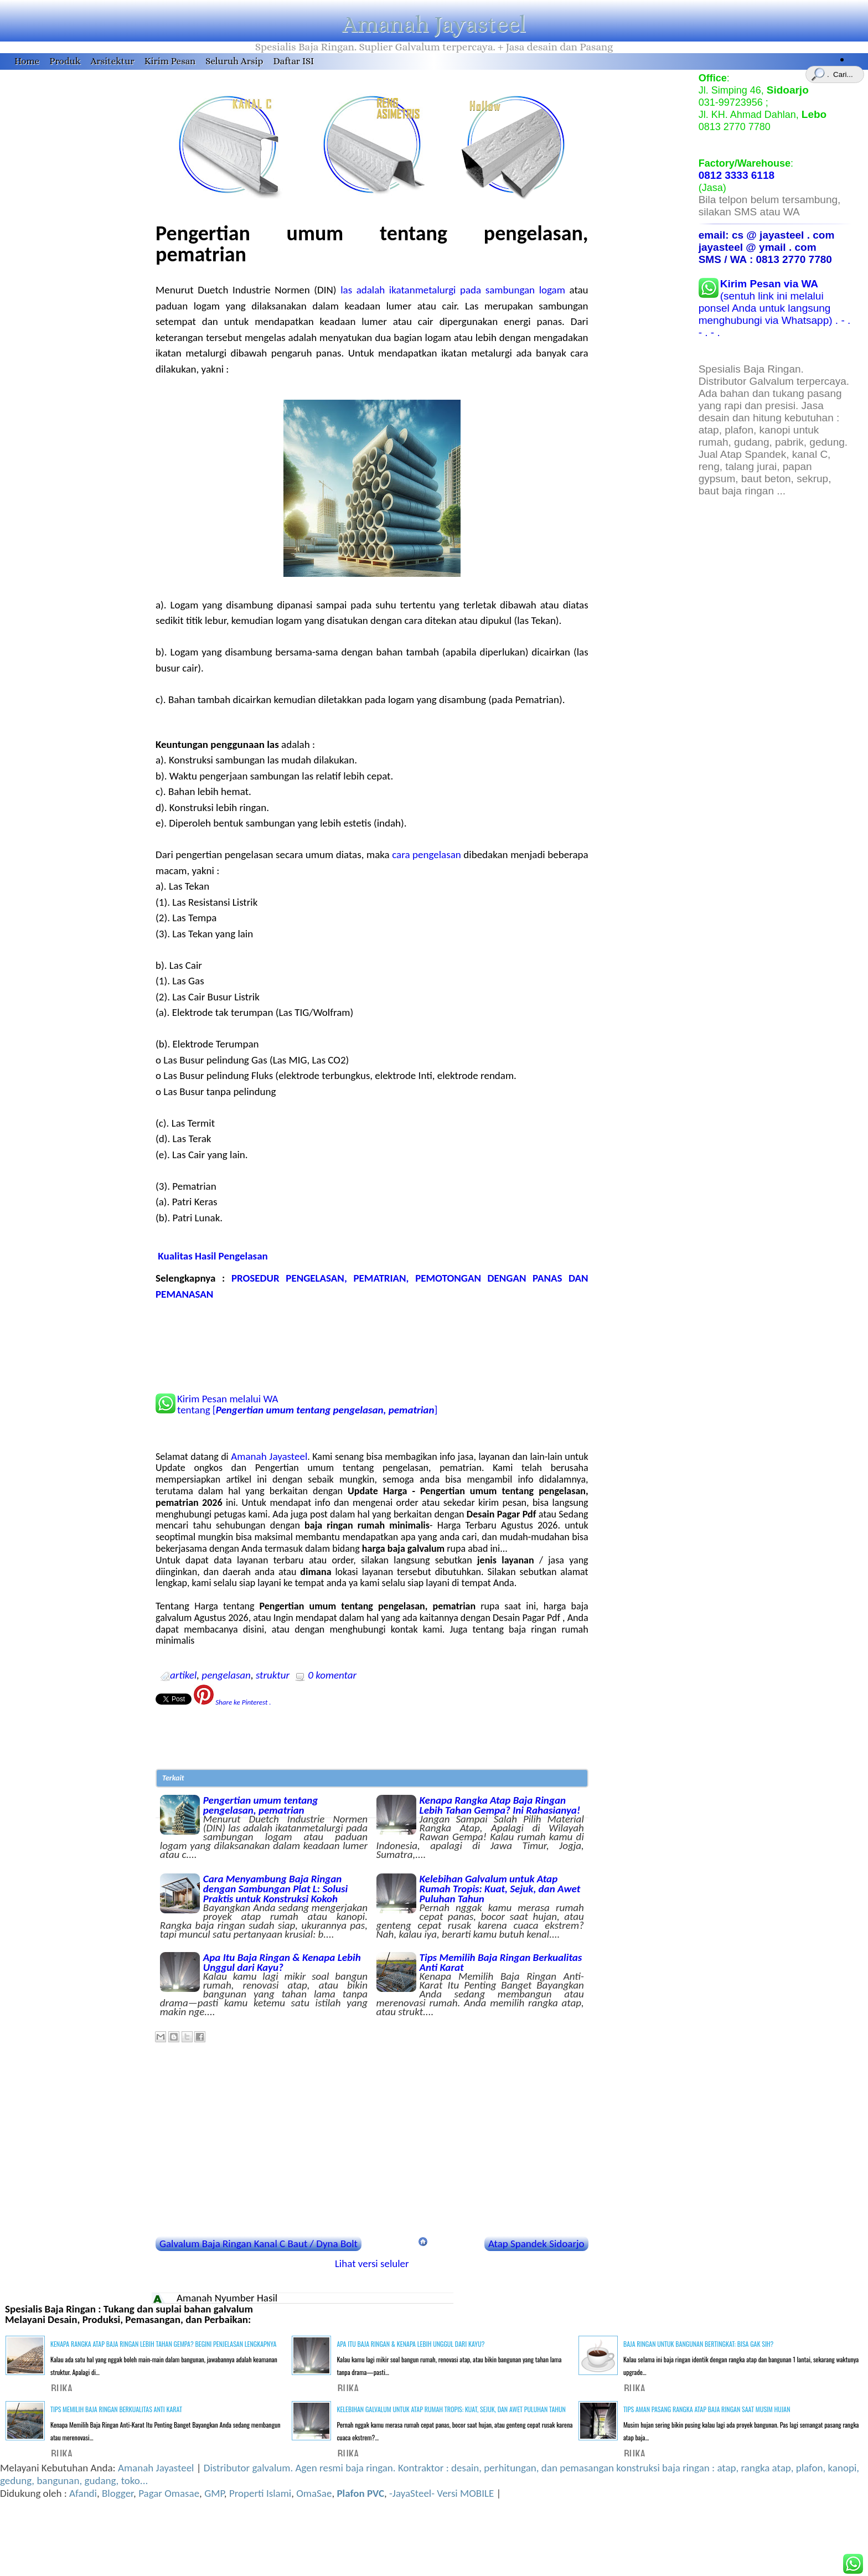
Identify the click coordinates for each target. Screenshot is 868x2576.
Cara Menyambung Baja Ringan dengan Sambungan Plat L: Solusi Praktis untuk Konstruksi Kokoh (264, 1905)
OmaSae (314, 2493)
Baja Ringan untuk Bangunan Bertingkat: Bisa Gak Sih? (698, 2343)
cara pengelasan (426, 854)
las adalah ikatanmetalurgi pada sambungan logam (452, 289)
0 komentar (332, 1675)
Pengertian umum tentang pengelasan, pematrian (264, 1826)
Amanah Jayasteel (434, 24)
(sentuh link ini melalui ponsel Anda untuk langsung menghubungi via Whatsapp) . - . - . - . (775, 308)
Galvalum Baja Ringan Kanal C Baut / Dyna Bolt (258, 2243)
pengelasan (226, 1675)
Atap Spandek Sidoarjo (536, 2243)
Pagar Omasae (168, 2493)
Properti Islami (260, 2493)
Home (26, 61)
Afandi (83, 2493)
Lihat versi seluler (372, 2263)
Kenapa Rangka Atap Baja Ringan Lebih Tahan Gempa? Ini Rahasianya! (480, 1826)
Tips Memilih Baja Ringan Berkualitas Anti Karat (480, 1983)
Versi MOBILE (466, 2493)
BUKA (62, 2388)
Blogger (117, 2493)
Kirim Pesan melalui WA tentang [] (307, 1404)
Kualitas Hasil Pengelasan (212, 1256)
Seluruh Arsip (234, 61)
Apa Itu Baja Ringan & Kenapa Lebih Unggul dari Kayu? (264, 1983)
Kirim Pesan (170, 61)
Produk (64, 61)
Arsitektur (113, 61)
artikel (183, 1675)
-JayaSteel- (412, 2493)
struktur (273, 1675)
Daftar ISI (293, 61)
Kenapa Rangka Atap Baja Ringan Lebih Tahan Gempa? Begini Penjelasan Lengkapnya (163, 2343)
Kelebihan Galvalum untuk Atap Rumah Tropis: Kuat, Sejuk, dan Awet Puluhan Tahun (480, 1905)
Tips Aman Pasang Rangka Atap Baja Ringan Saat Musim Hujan (706, 2409)
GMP (214, 2493)
